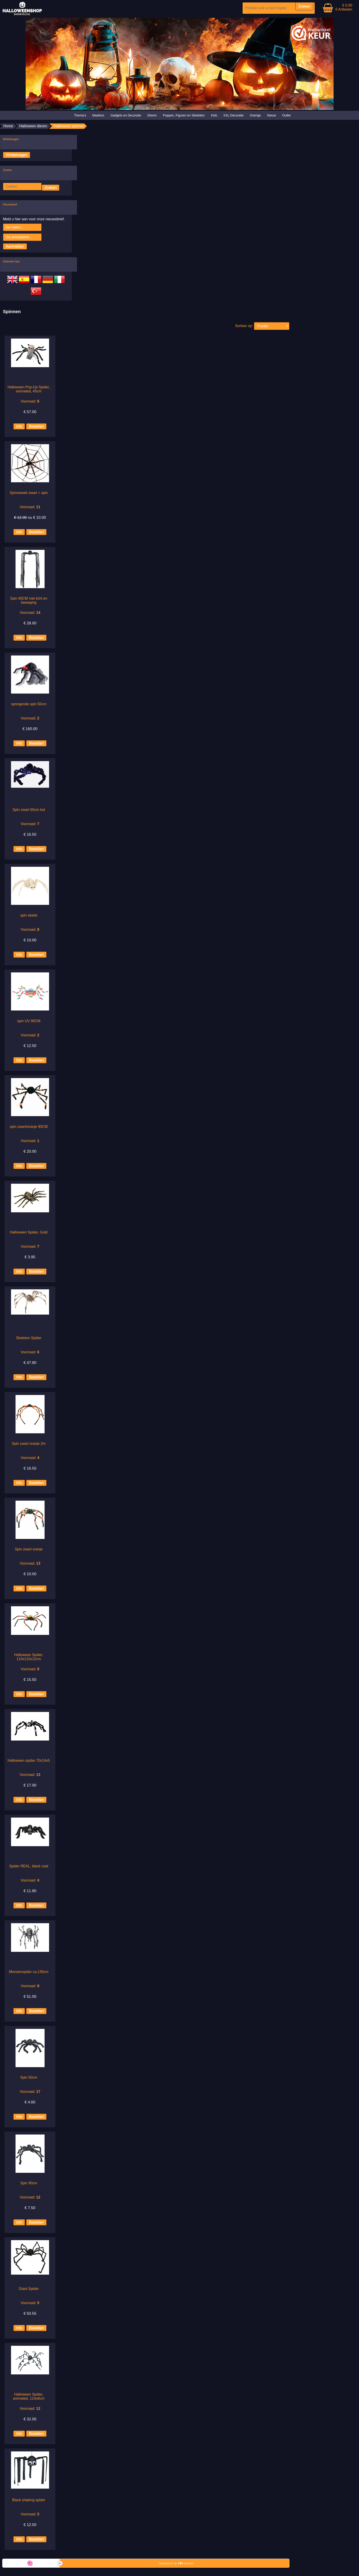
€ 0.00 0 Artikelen (343, 7)
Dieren (152, 115)
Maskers (98, 115)
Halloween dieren (33, 126)
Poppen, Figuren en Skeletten (184, 115)
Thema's (80, 115)
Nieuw (271, 115)
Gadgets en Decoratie (126, 115)
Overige (255, 115)
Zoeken (50, 187)
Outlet (286, 115)
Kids (214, 115)
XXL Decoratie (233, 115)
